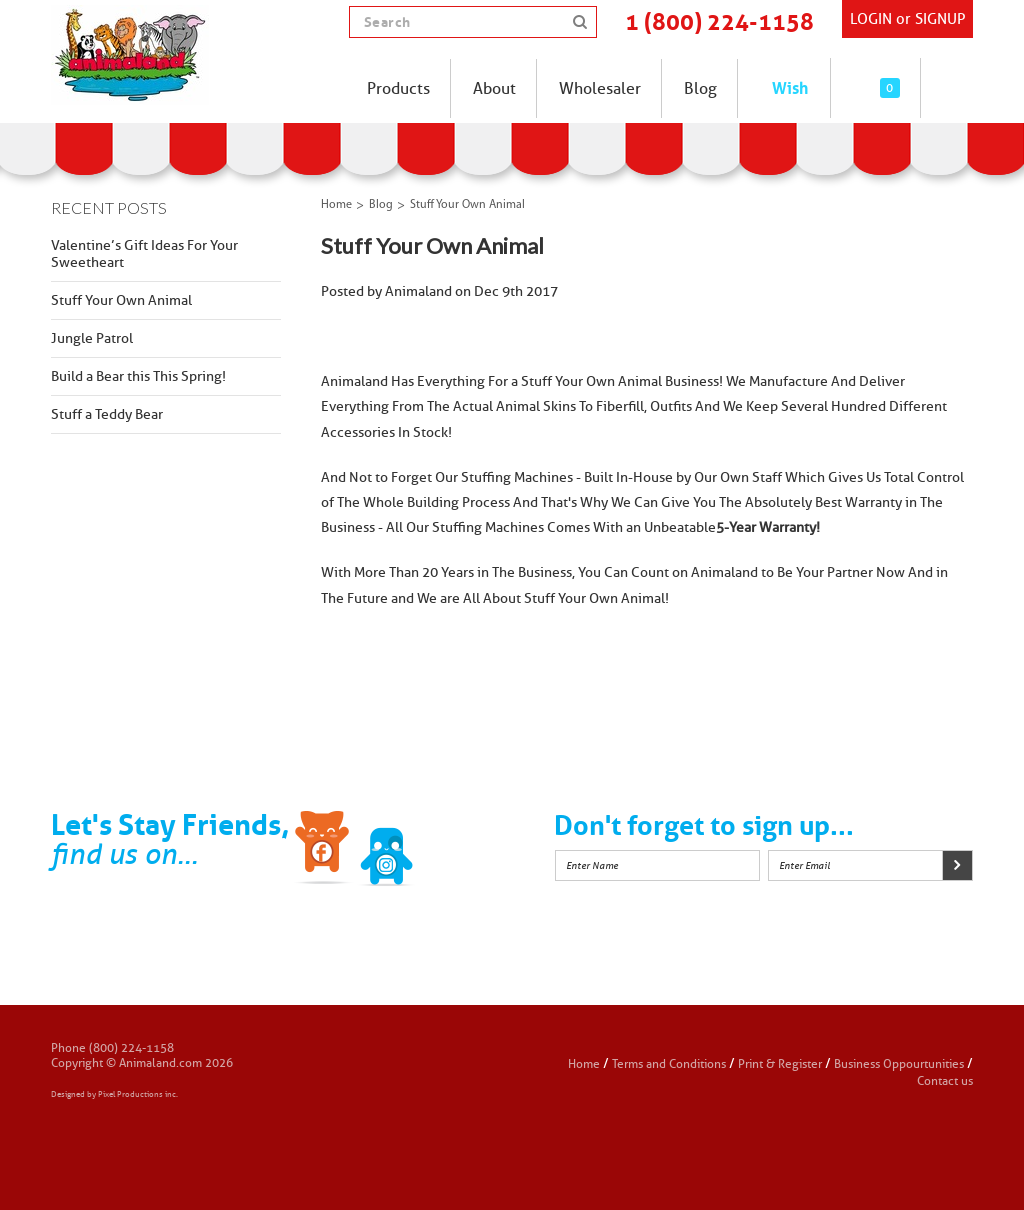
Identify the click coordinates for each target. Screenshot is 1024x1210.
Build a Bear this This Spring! (138, 376)
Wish (790, 88)
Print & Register (780, 1063)
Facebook (324, 851)
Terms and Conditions (670, 1063)
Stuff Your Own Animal (121, 300)
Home (336, 205)
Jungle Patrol (92, 338)
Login (871, 19)
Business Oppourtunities (899, 1063)
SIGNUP (940, 19)
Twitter (387, 851)
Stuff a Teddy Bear (107, 414)
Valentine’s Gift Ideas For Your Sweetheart (144, 254)
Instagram (450, 851)
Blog (381, 205)
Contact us (945, 1080)
